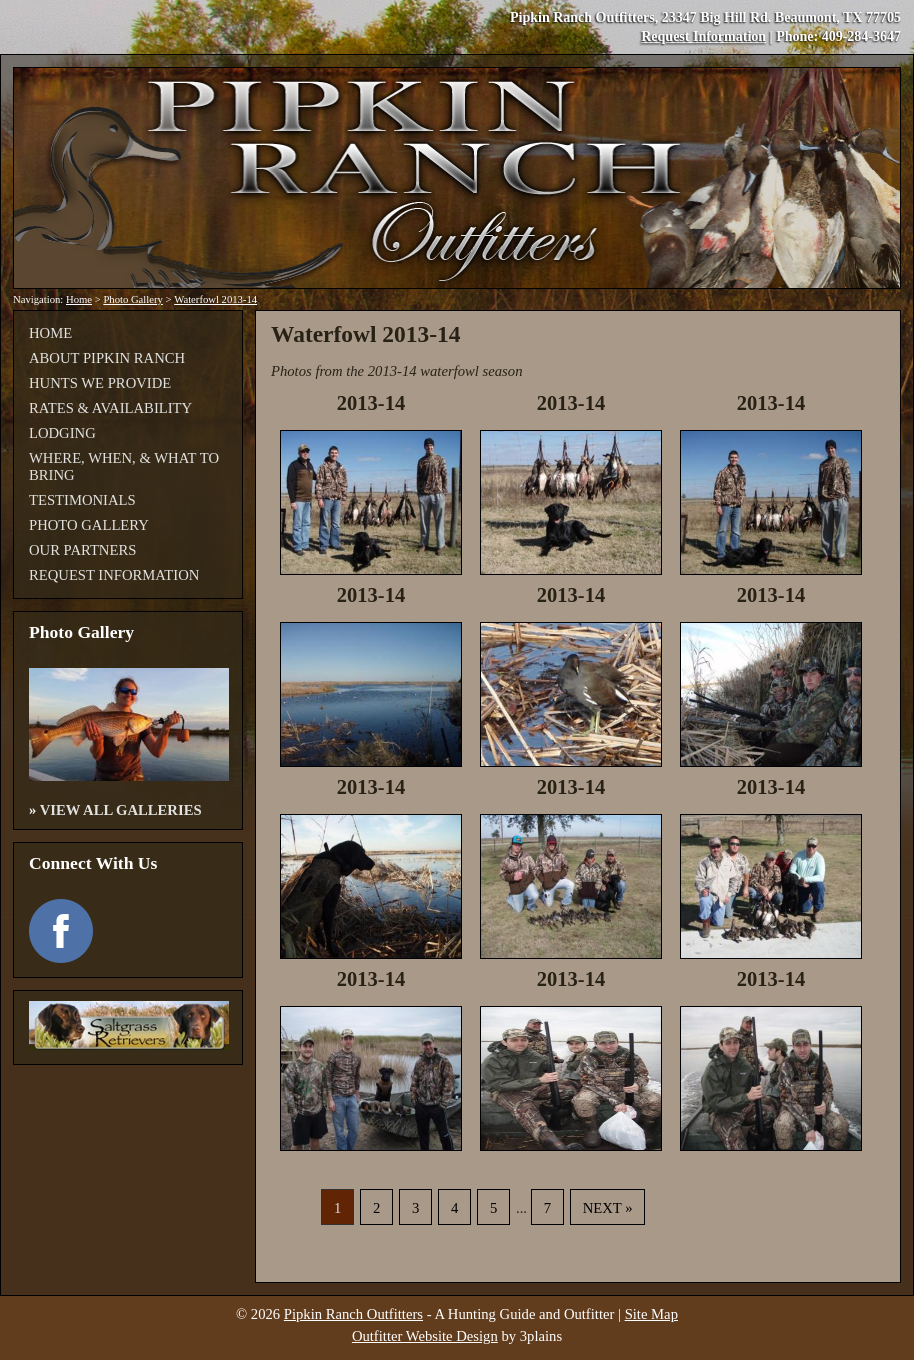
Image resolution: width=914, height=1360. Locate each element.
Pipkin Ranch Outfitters (353, 1314)
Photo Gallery (133, 299)
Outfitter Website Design (425, 1336)
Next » (608, 1208)
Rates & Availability (110, 408)
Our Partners (82, 550)
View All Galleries (121, 810)
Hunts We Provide (100, 383)
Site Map (651, 1314)
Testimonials (82, 500)
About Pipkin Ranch (107, 358)
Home (79, 299)
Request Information (703, 36)
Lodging (62, 433)
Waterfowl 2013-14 (215, 299)
